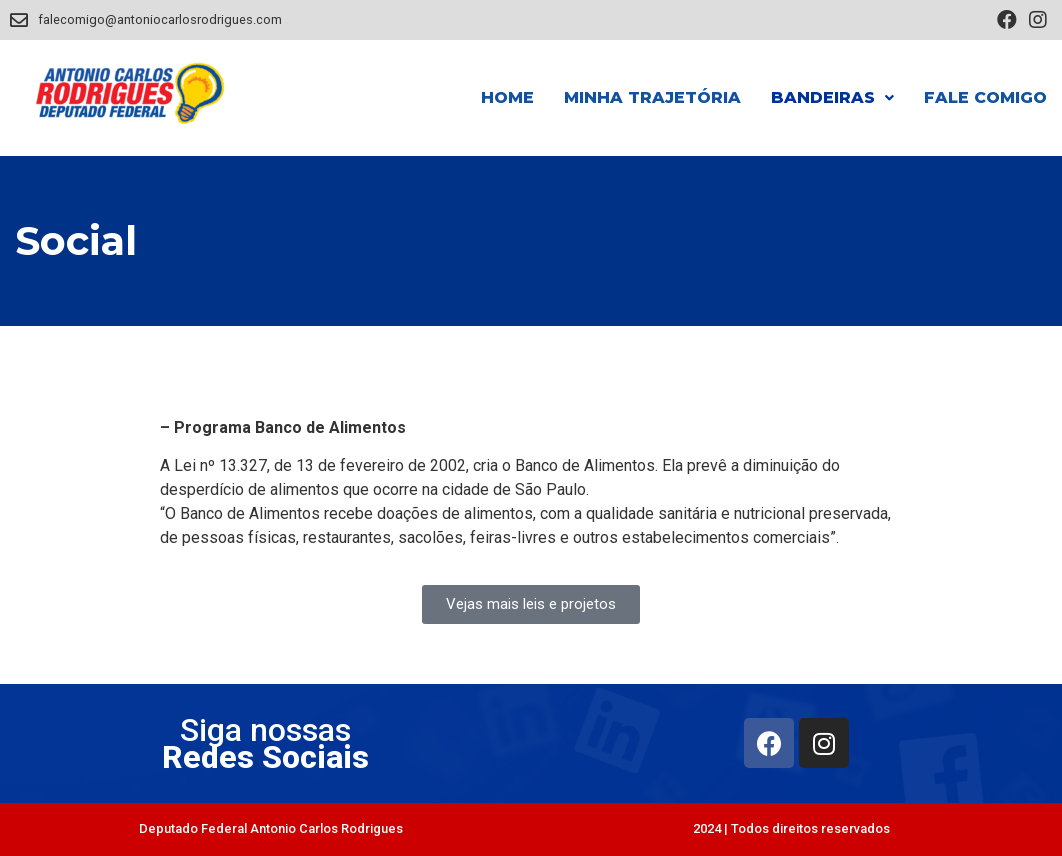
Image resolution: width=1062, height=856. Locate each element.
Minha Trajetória (652, 97)
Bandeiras (832, 97)
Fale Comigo (985, 97)
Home (507, 97)
